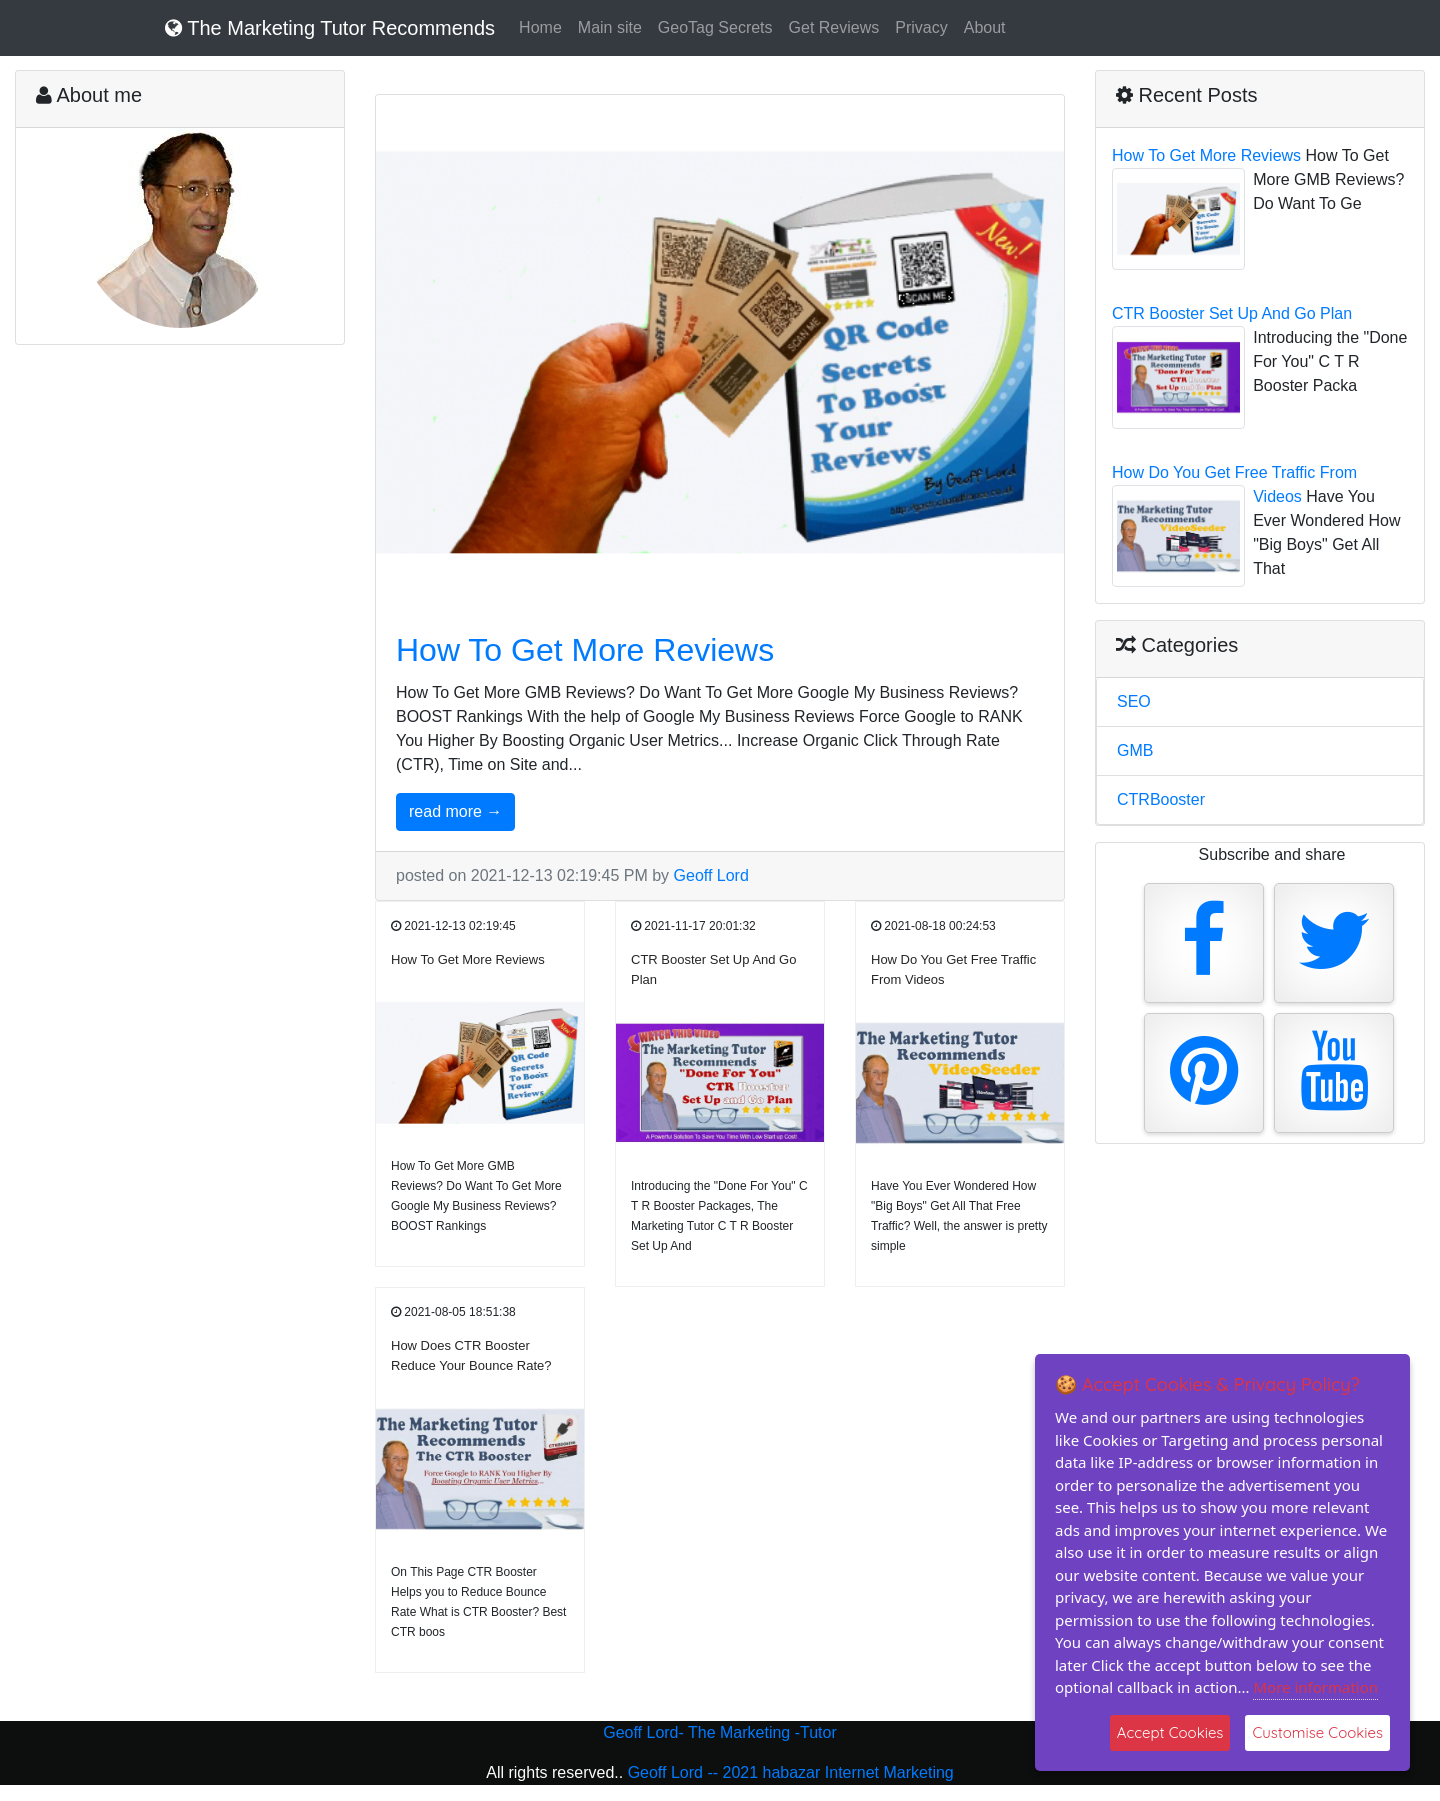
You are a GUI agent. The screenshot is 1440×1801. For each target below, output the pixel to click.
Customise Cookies (1317, 1732)
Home (540, 27)
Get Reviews (834, 27)
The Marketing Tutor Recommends (330, 28)
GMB (1135, 750)
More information (1315, 1687)
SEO (1134, 701)
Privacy (921, 27)
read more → (455, 811)
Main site (610, 27)
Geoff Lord (711, 875)
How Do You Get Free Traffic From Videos (953, 969)
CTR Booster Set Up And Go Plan (713, 969)
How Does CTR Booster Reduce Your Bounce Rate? (471, 1355)
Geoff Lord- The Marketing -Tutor (720, 1732)
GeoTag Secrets (715, 27)
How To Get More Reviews (585, 650)
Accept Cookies (1170, 1732)
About (985, 27)
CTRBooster (1161, 799)
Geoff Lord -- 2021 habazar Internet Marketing (791, 1772)
